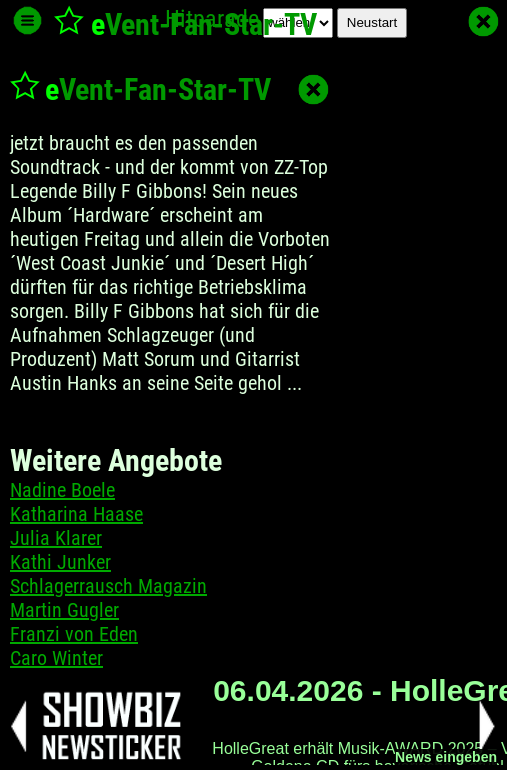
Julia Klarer (56, 538)
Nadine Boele (62, 490)
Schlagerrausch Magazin (108, 586)
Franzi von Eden (74, 634)
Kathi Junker (60, 562)
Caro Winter (56, 658)
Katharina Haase (76, 514)
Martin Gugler (64, 610)
